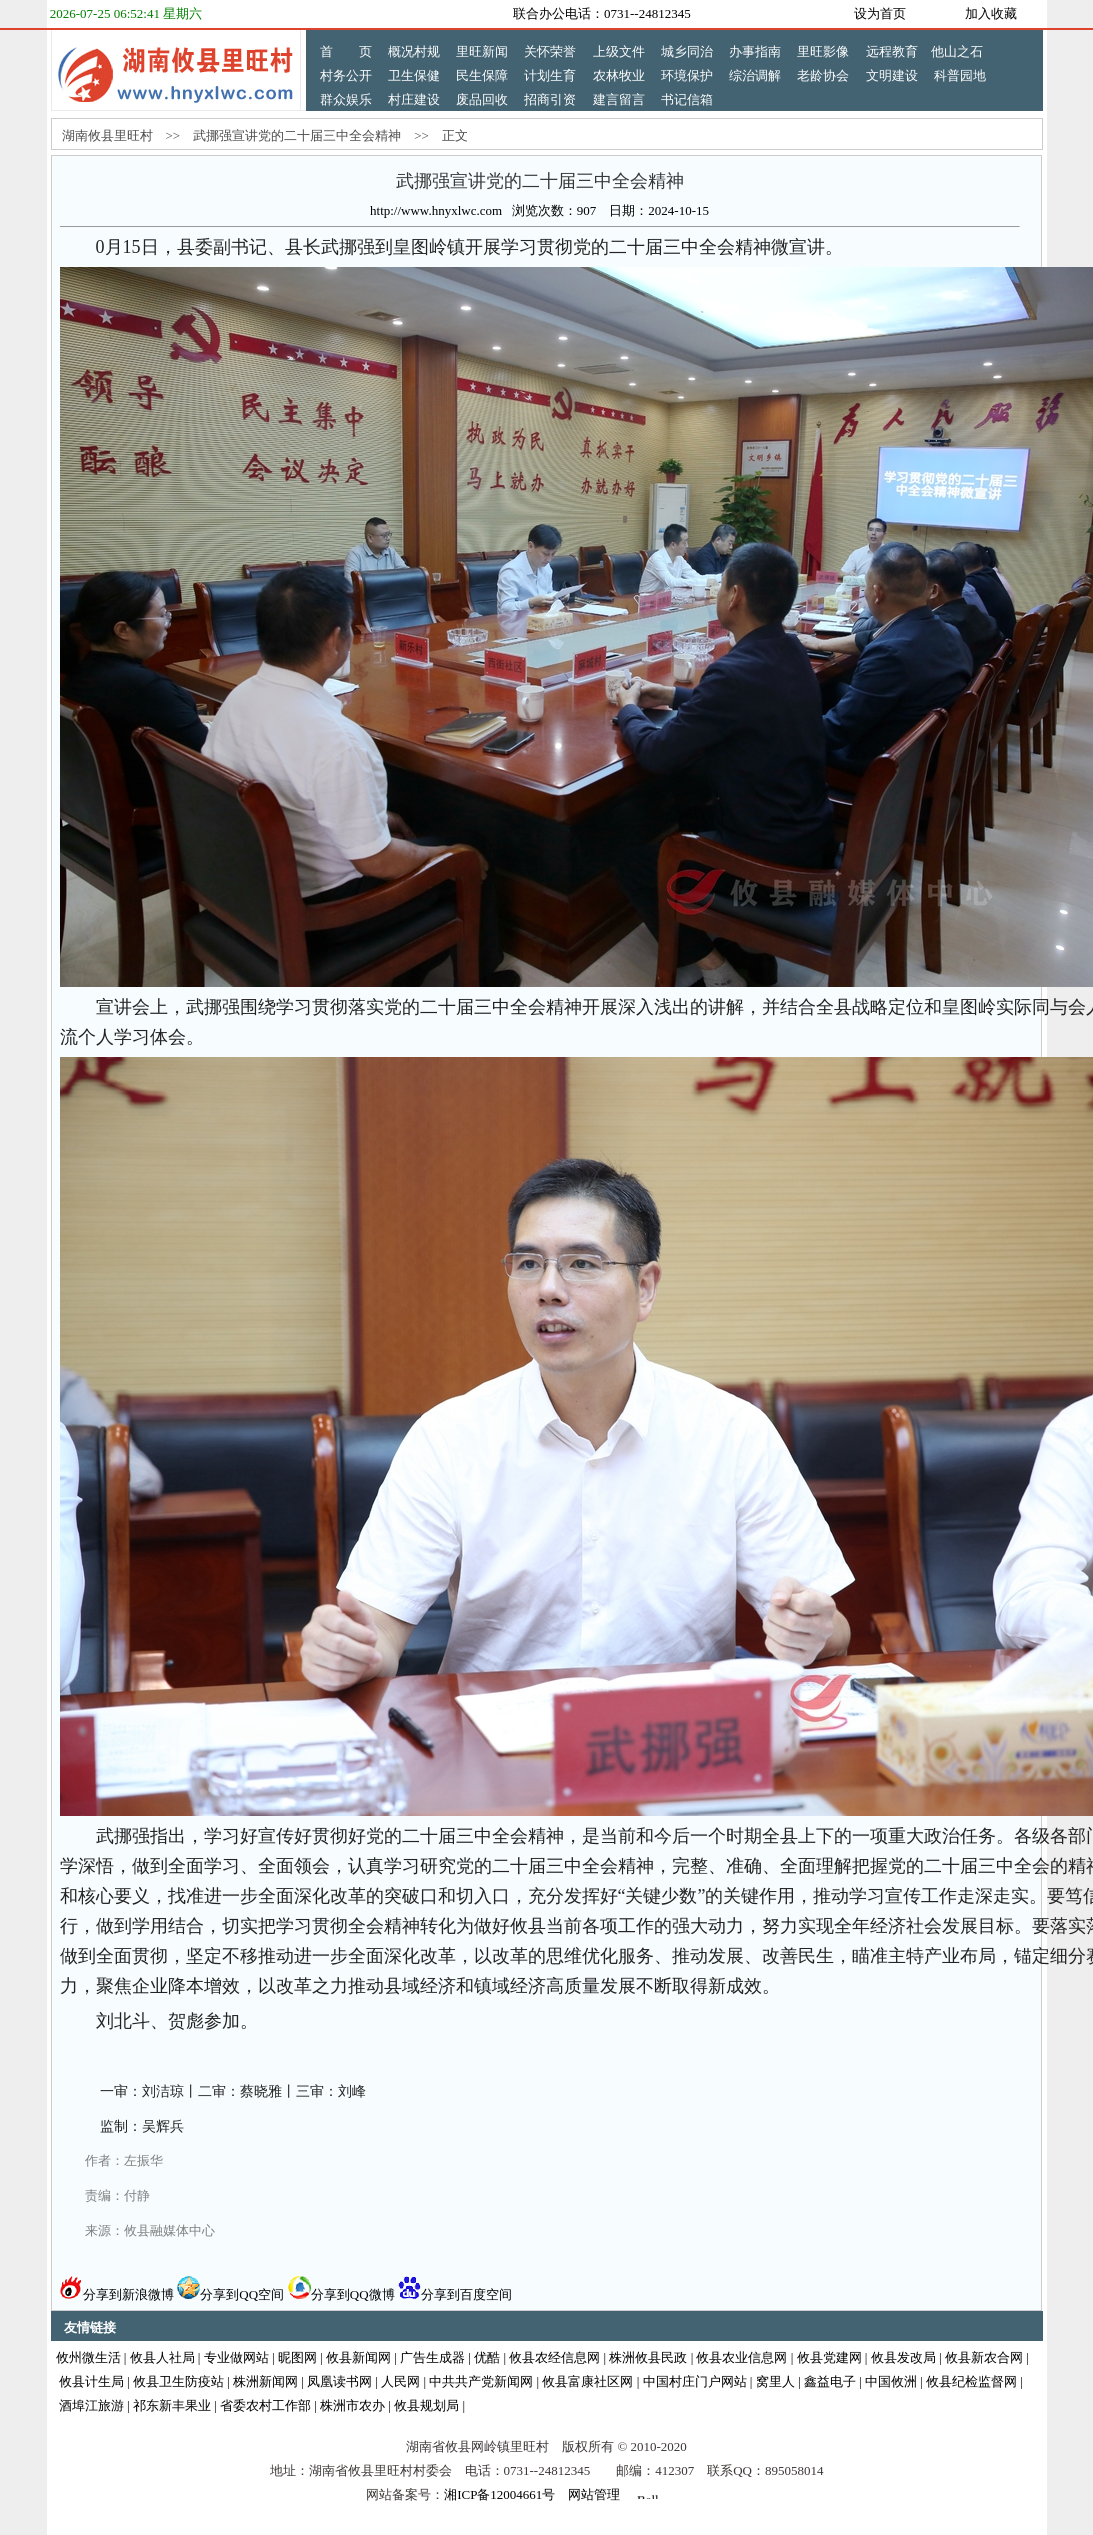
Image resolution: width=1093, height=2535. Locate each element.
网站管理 (594, 2494)
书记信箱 (687, 99)
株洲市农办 (352, 2405)
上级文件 (619, 51)
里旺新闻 (482, 51)
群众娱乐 (346, 99)
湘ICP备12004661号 (499, 2494)
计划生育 (550, 75)
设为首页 (880, 13)
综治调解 (755, 75)
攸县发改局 (903, 2357)
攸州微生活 (88, 2357)
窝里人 (775, 2381)
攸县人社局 (162, 2357)
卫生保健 (414, 75)
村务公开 (346, 75)
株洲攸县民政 (648, 2357)
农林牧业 (619, 75)
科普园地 (960, 75)
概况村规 (414, 51)
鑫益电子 (830, 2381)
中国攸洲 (891, 2381)
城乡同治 (687, 51)
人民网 (400, 2381)
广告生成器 (432, 2357)
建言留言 (619, 99)
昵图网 (297, 2357)
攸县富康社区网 (587, 2381)
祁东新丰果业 (172, 2405)
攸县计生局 (91, 2381)
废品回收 (482, 99)
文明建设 (892, 75)
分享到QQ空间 (230, 2294)
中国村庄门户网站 (695, 2381)
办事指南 (755, 51)
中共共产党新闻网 (481, 2381)
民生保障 (482, 75)
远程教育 (892, 51)
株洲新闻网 (265, 2381)
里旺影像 (823, 51)
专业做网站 (236, 2357)
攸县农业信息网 (741, 2357)
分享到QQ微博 (341, 2294)
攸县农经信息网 (554, 2357)
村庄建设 (414, 99)
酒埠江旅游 (91, 2405)
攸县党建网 (829, 2357)
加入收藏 (991, 13)
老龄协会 (823, 75)
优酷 (487, 2357)
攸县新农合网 (984, 2357)
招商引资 (550, 99)
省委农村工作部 (265, 2405)
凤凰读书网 (339, 2381)
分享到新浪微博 (117, 2294)
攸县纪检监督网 (971, 2381)
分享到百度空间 (455, 2294)
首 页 (346, 51)
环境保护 (687, 75)
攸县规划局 (426, 2405)
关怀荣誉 (550, 51)
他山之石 (957, 51)
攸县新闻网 (358, 2357)
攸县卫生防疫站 (178, 2381)
